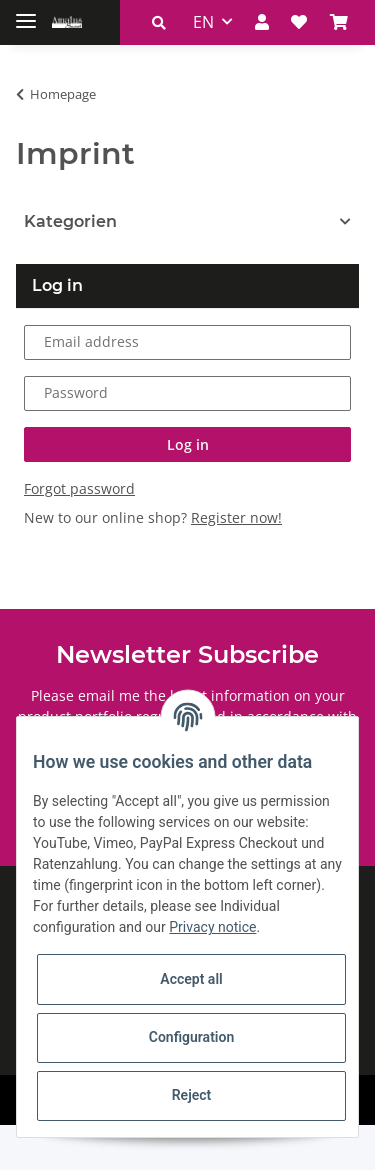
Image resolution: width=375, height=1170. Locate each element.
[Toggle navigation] (26, 12)
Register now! (236, 561)
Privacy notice (212, 927)
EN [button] (143, 67)
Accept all (191, 979)
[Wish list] (240, 67)
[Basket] (279, 67)
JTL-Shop (222, 1144)
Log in (188, 488)
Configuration (191, 1037)
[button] (99, 67)
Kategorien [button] (70, 266)
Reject (192, 1095)
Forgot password (79, 532)
